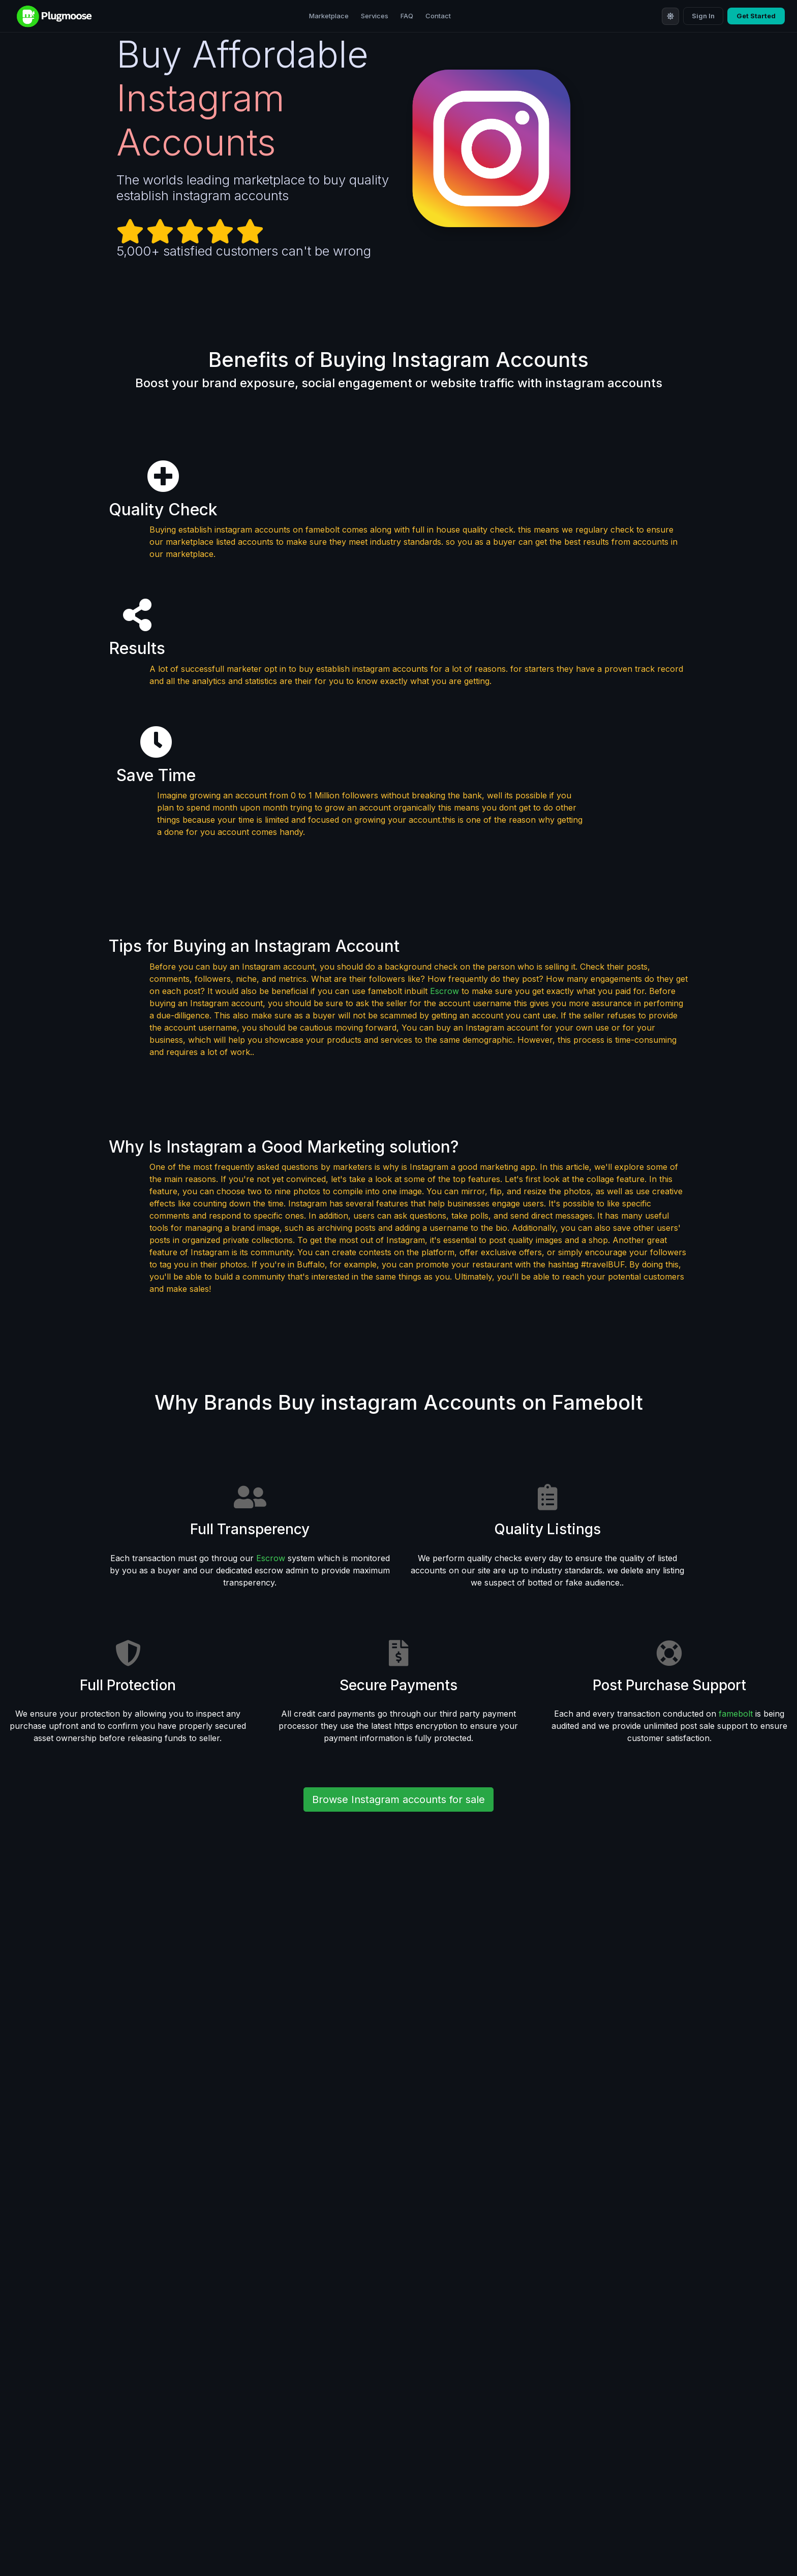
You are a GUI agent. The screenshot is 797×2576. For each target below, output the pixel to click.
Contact (438, 16)
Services (374, 16)
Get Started (756, 16)
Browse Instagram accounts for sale (398, 1799)
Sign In (703, 16)
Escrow (444, 991)
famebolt (736, 1714)
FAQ (407, 16)
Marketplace (329, 16)
